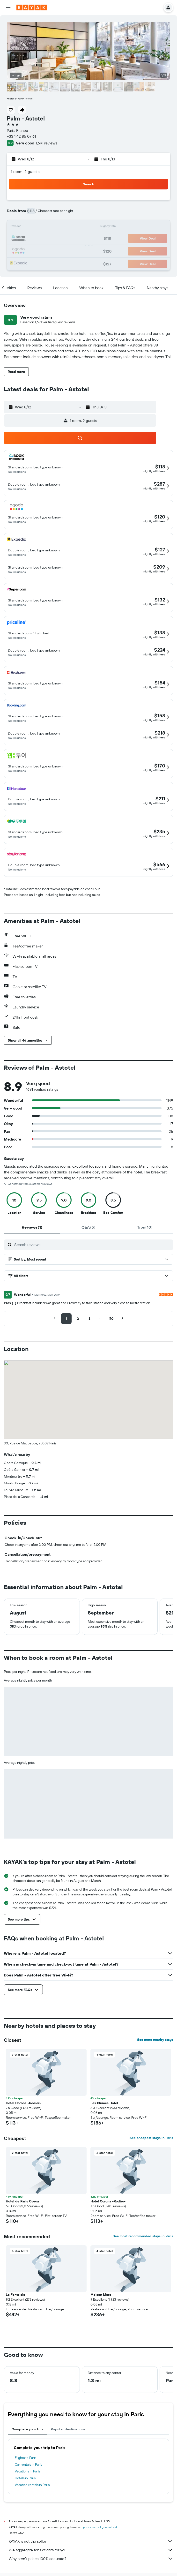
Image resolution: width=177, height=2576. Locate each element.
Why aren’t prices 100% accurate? (91, 2558)
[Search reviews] (92, 1244)
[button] (8, 7)
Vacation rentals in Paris (32, 2485)
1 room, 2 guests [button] (25, 171)
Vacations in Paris (27, 2471)
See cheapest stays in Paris (151, 2138)
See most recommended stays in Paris (143, 2236)
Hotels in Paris (25, 2478)
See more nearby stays (155, 2039)
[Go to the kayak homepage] (31, 7)
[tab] (32, 1227)
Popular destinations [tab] (68, 2429)
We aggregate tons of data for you (91, 2550)
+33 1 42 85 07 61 (21, 136)
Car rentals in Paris (28, 2464)
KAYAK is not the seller (91, 2541)
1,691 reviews (46, 143)
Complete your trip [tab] (27, 2429)
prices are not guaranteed (100, 2527)
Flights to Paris (25, 2458)
